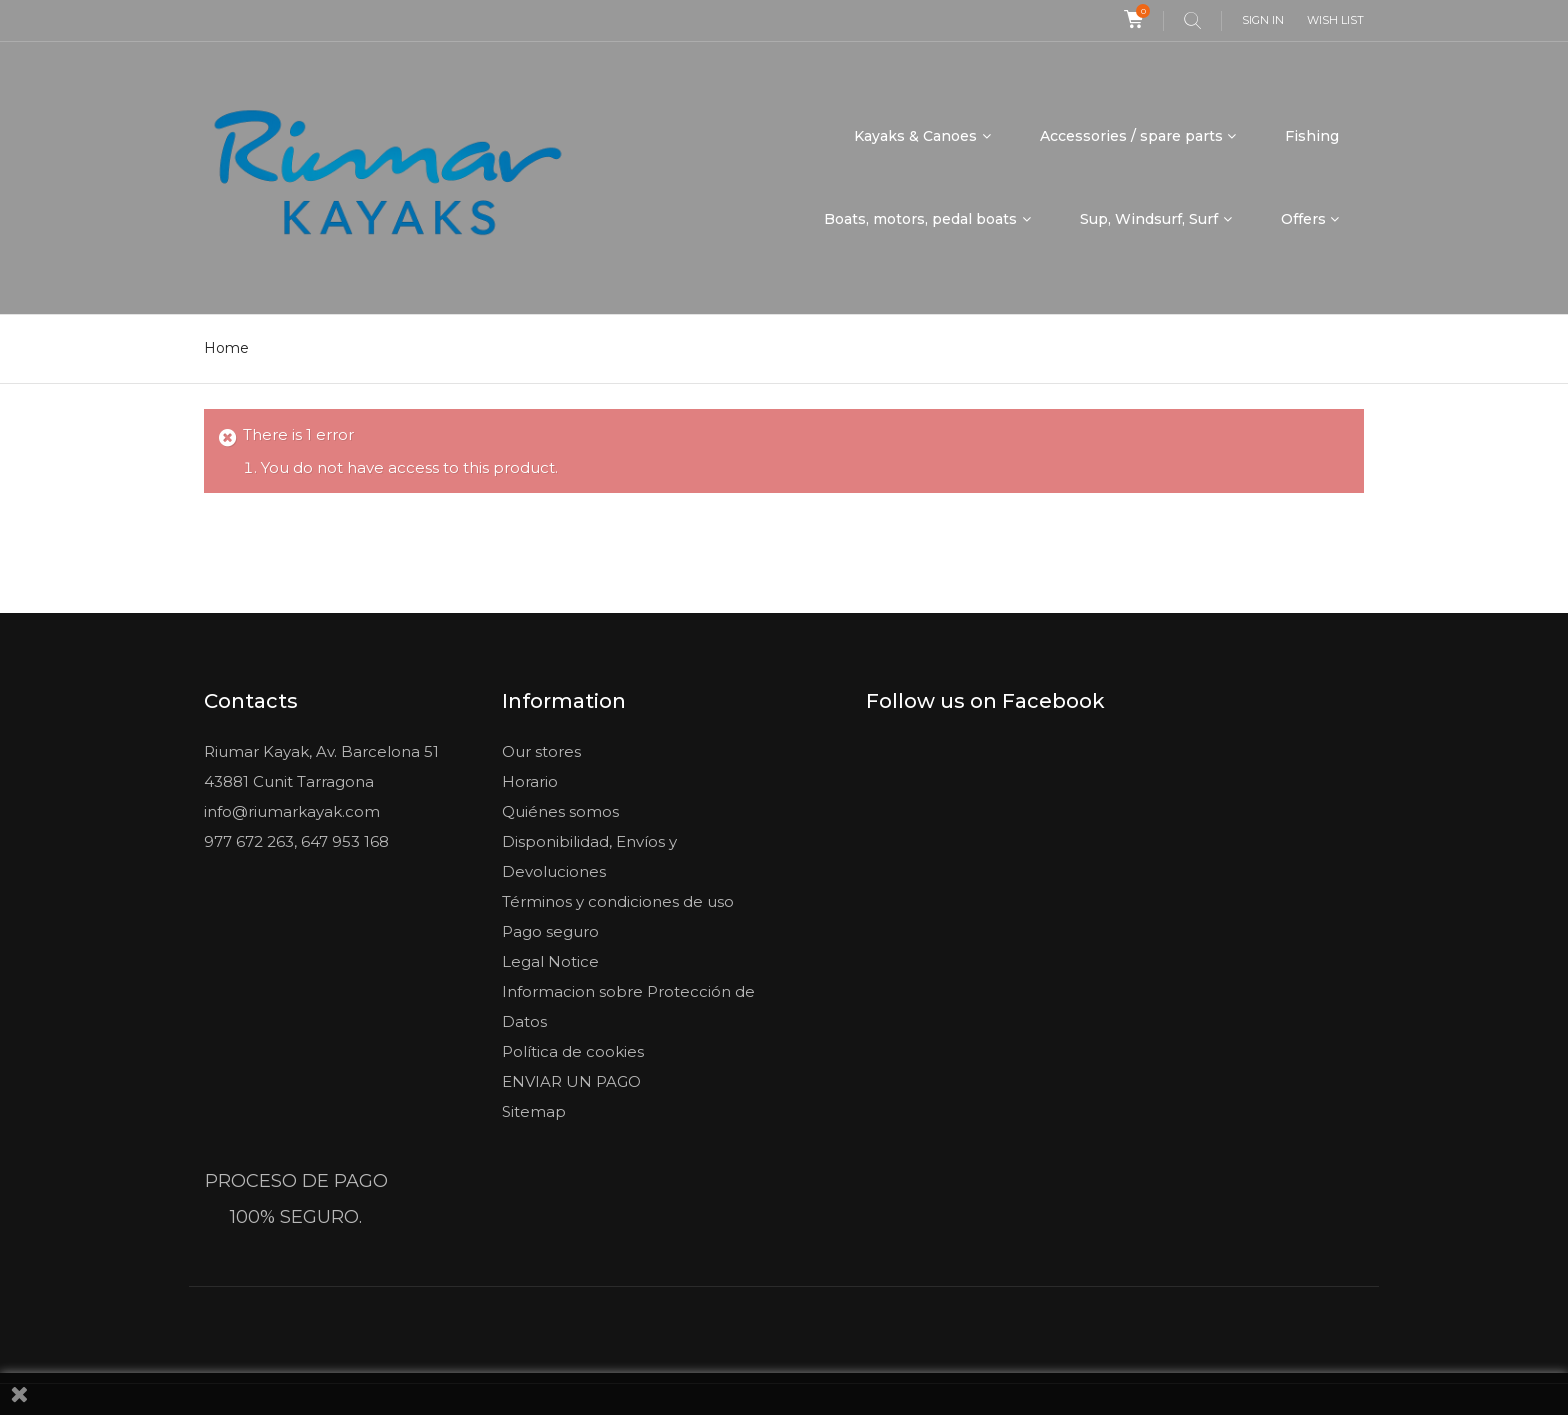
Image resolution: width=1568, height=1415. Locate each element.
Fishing (1312, 136)
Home (226, 348)
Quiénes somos (560, 810)
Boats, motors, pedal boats (920, 219)
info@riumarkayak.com (292, 810)
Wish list (1335, 20)
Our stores (541, 750)
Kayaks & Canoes (915, 136)
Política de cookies (573, 1050)
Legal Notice (550, 960)
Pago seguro (550, 930)
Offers (1303, 219)
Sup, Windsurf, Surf (1149, 219)
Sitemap (534, 1110)
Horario (530, 780)
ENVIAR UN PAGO (571, 1080)
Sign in (1263, 20)
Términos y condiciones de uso (618, 900)
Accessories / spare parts (1131, 136)
